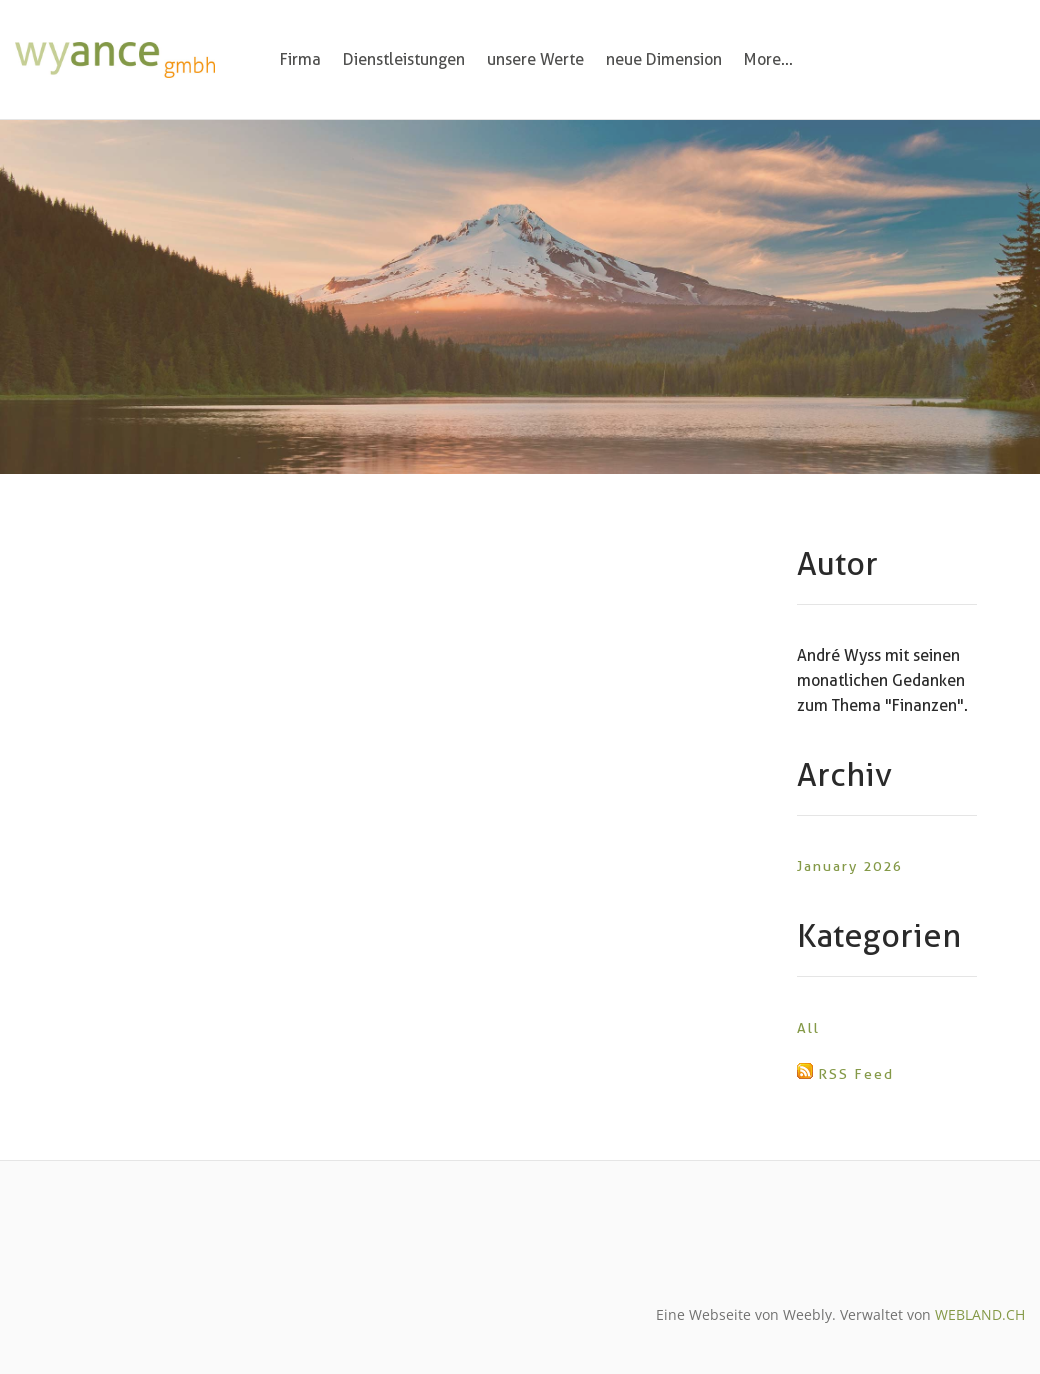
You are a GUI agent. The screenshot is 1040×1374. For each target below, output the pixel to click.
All (808, 1028)
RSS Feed (856, 1074)
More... (768, 59)
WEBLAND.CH (980, 1314)
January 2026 (850, 866)
